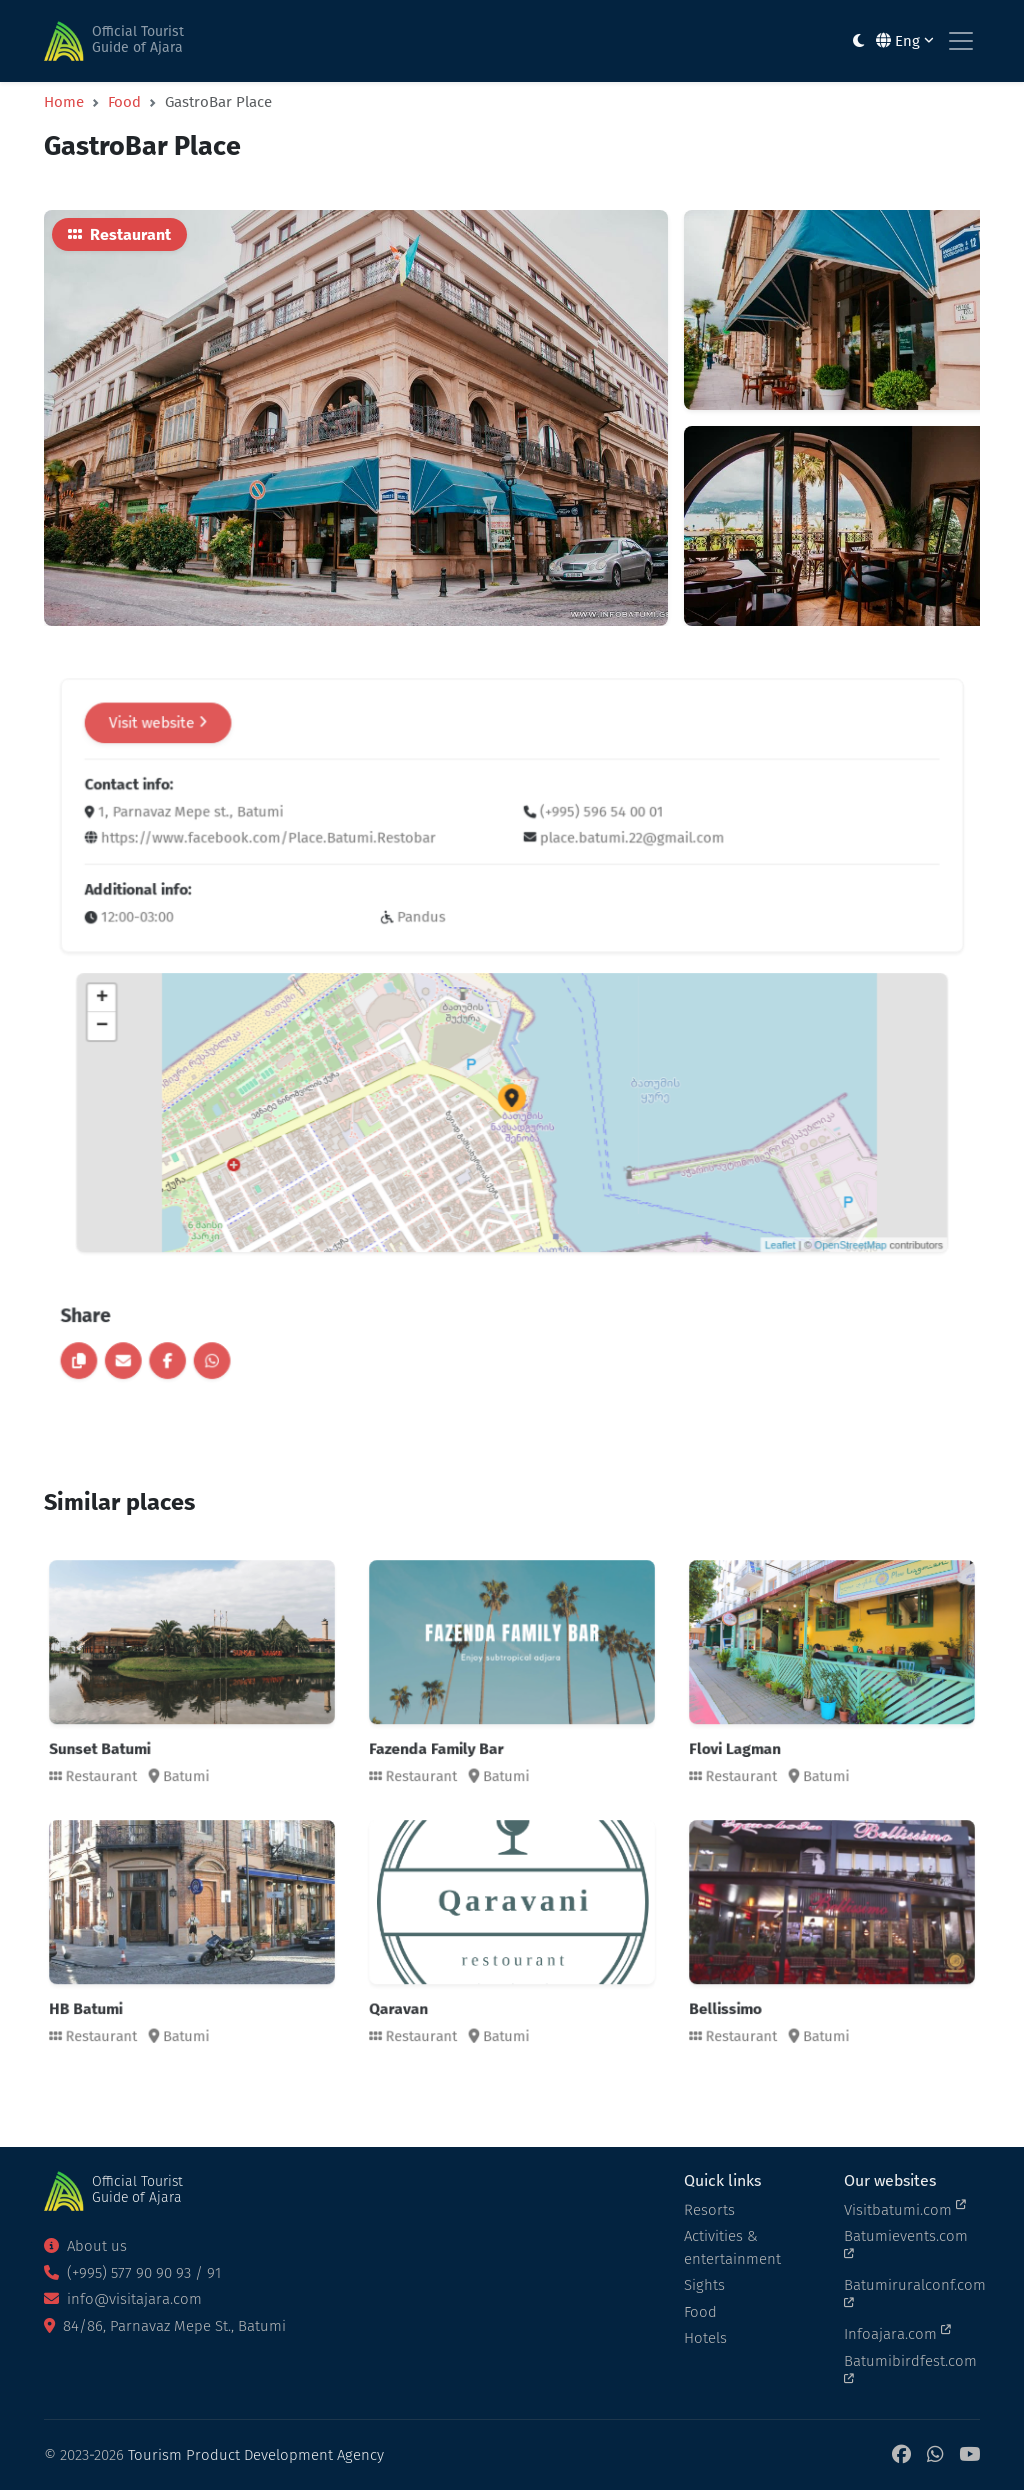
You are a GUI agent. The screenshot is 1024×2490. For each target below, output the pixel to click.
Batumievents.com (906, 2244)
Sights (704, 2285)
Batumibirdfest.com (910, 2369)
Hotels (705, 2338)
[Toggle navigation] (961, 41)
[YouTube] (969, 2455)
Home (64, 102)
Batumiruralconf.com (912, 2293)
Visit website (290, 833)
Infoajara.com (897, 2333)
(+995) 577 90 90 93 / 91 (132, 2273)
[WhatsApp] (935, 2455)
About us (85, 2246)
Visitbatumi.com (905, 2209)
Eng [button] (905, 41)
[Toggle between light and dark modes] (858, 41)
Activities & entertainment (732, 2247)
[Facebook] (901, 2455)
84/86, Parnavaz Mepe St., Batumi (165, 2326)
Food (124, 102)
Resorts (709, 2210)
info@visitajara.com (123, 2299)
